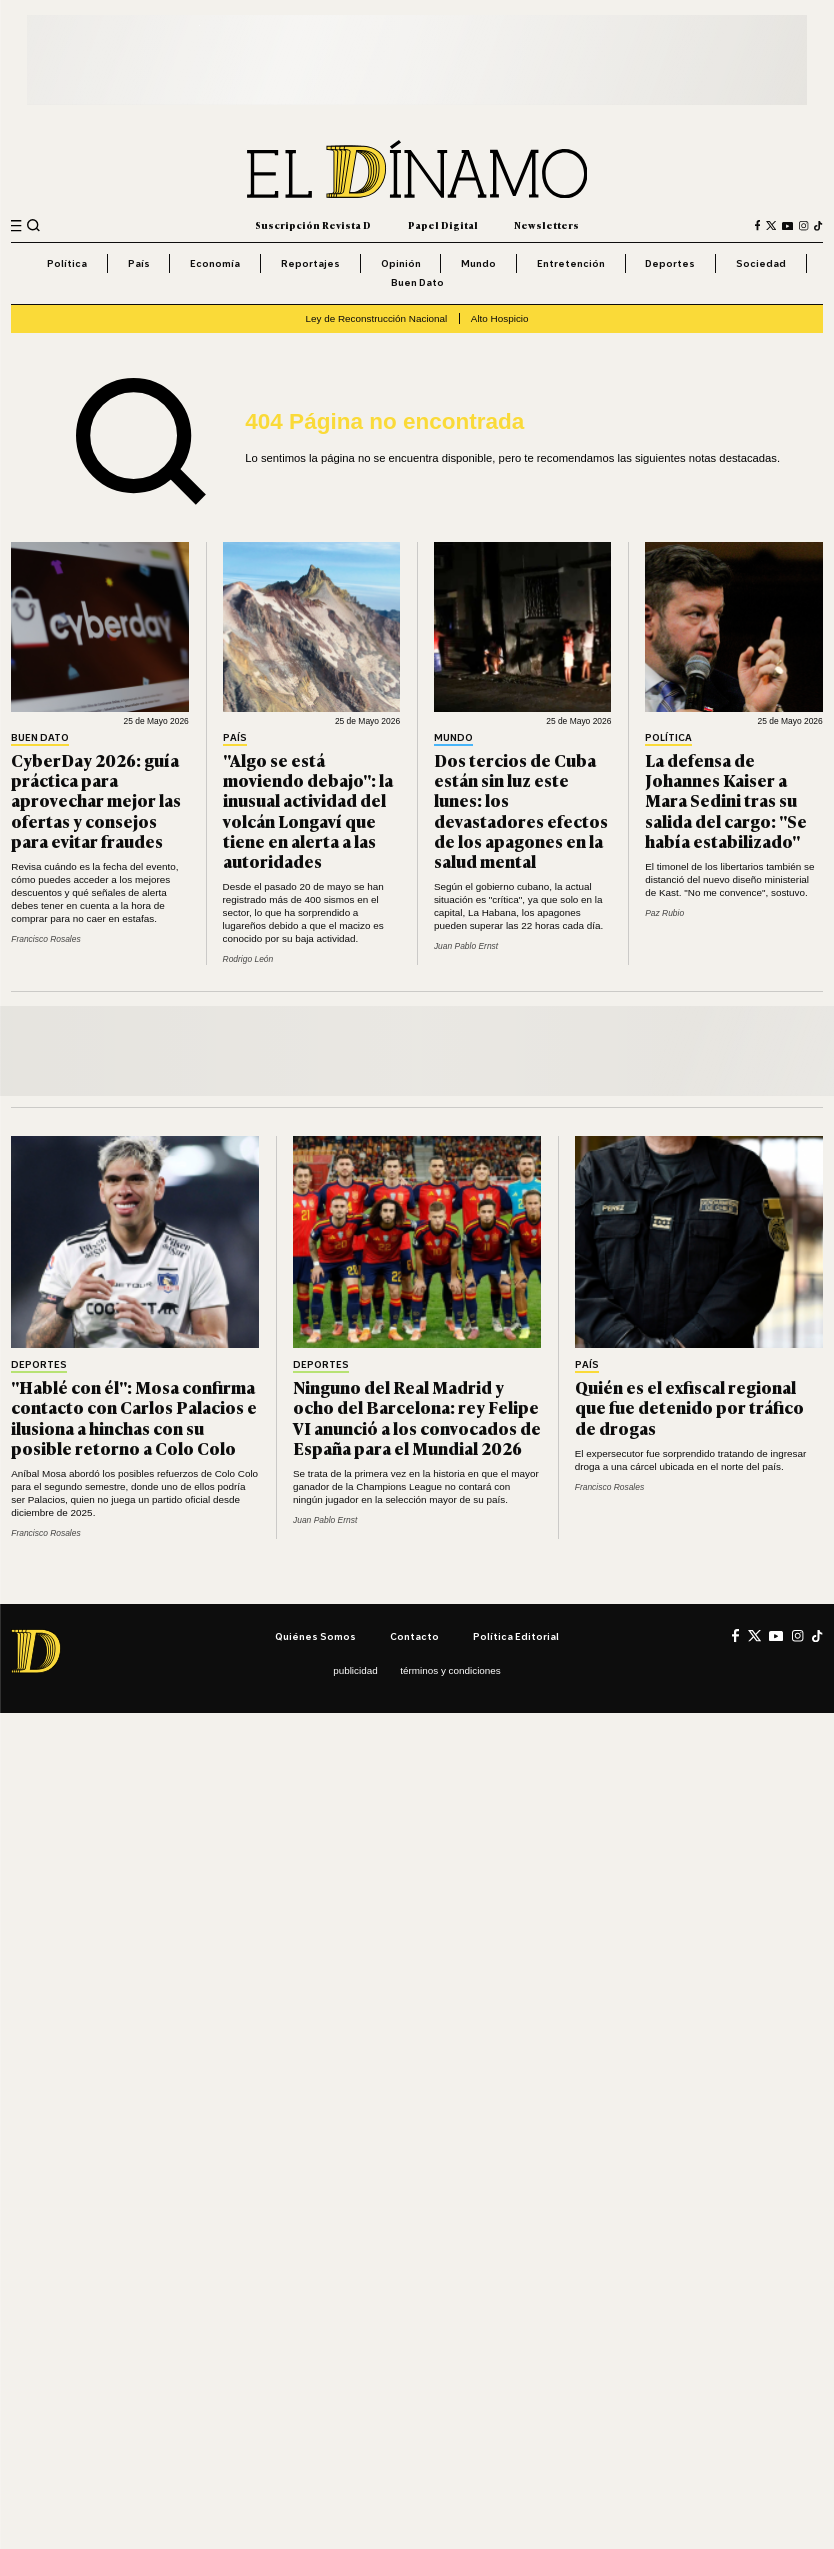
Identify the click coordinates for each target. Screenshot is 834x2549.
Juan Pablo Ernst (466, 946)
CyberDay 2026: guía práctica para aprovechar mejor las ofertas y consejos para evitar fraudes (96, 800)
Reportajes (310, 263)
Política (67, 263)
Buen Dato (417, 282)
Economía (215, 263)
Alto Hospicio (500, 318)
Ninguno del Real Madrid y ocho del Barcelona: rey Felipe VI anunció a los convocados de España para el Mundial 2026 (417, 1417)
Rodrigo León (248, 959)
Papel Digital (443, 225)
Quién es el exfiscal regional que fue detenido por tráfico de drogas (689, 1407)
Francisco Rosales (45, 939)
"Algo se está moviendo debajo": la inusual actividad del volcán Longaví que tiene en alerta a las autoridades (308, 810)
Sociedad (761, 263)
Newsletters (546, 225)
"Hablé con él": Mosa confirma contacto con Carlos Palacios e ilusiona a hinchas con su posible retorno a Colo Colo (134, 1417)
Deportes (670, 263)
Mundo (478, 263)
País (139, 263)
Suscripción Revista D (313, 225)
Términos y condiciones (450, 1670)
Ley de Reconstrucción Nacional (376, 318)
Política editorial (516, 1636)
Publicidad (355, 1670)
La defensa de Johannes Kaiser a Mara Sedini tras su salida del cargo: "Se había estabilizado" (726, 800)
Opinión (401, 263)
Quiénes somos (315, 1636)
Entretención (571, 263)
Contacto (414, 1636)
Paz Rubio (664, 913)
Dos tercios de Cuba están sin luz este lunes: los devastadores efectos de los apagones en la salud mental (521, 810)
